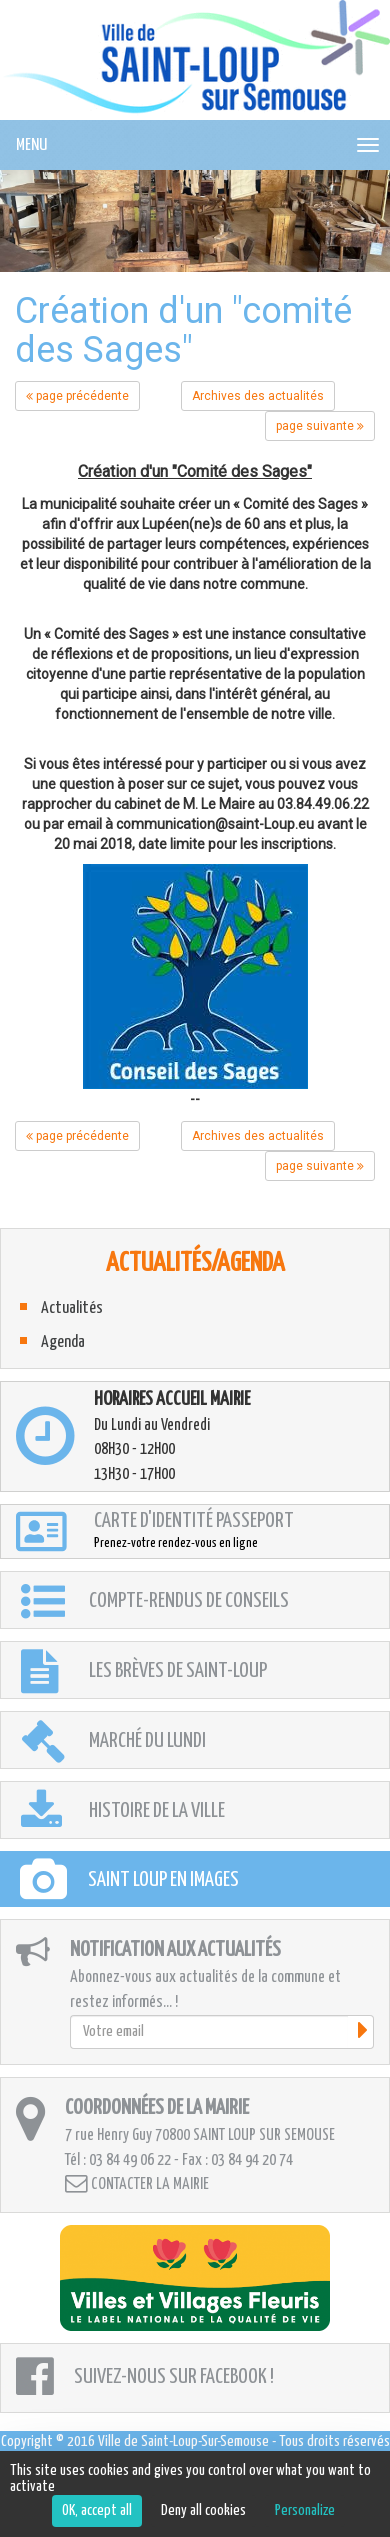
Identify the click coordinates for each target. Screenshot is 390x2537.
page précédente (77, 396)
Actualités (72, 1308)
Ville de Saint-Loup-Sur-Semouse (183, 2441)
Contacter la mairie (137, 2183)
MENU (31, 145)
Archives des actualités (258, 396)
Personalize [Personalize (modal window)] (305, 2510)
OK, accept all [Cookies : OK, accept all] (97, 2510)
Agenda (63, 1342)
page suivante (320, 426)
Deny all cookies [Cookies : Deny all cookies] (203, 2510)
